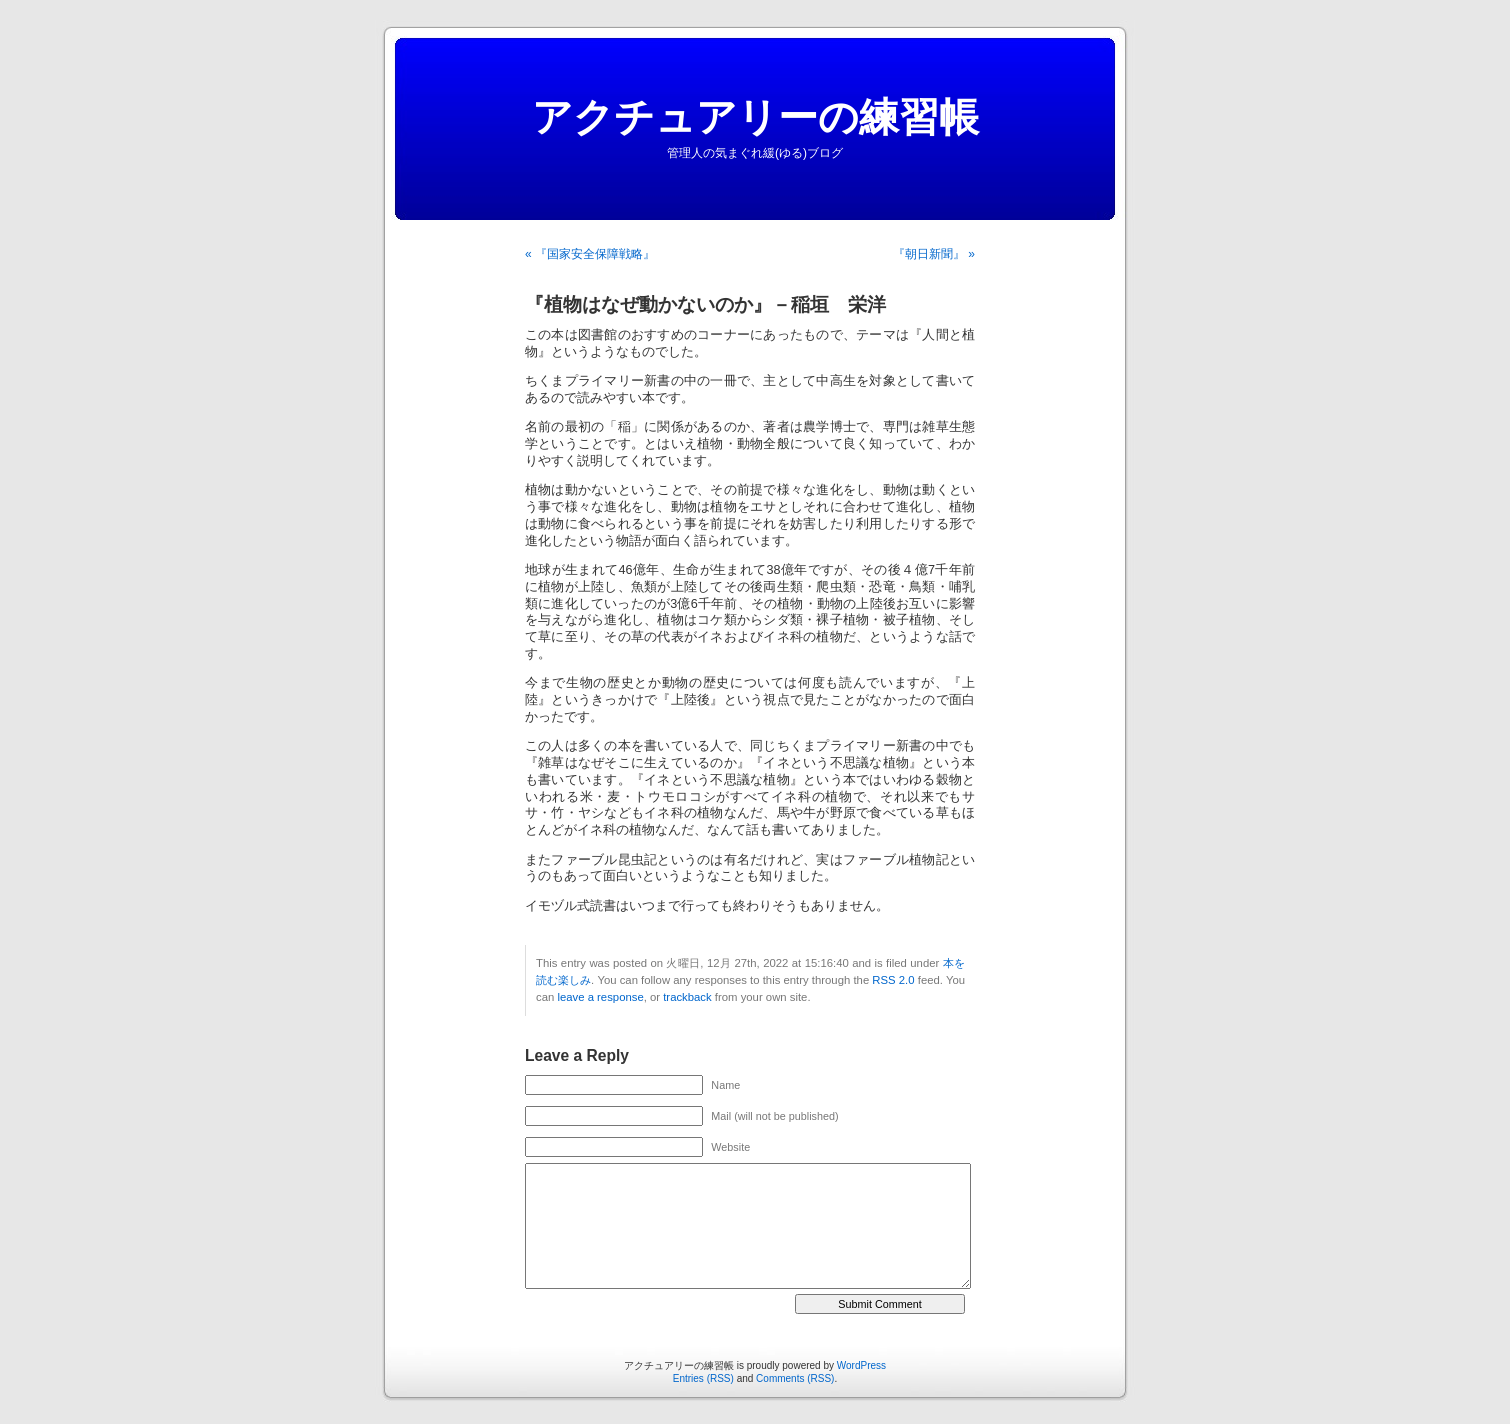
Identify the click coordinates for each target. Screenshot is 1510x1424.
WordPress (861, 1365)
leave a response (600, 997)
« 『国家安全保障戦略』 (590, 254)
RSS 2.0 (893, 980)
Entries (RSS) (703, 1378)
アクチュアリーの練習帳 (755, 117)
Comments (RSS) (795, 1378)
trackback (687, 997)
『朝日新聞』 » (934, 254)
